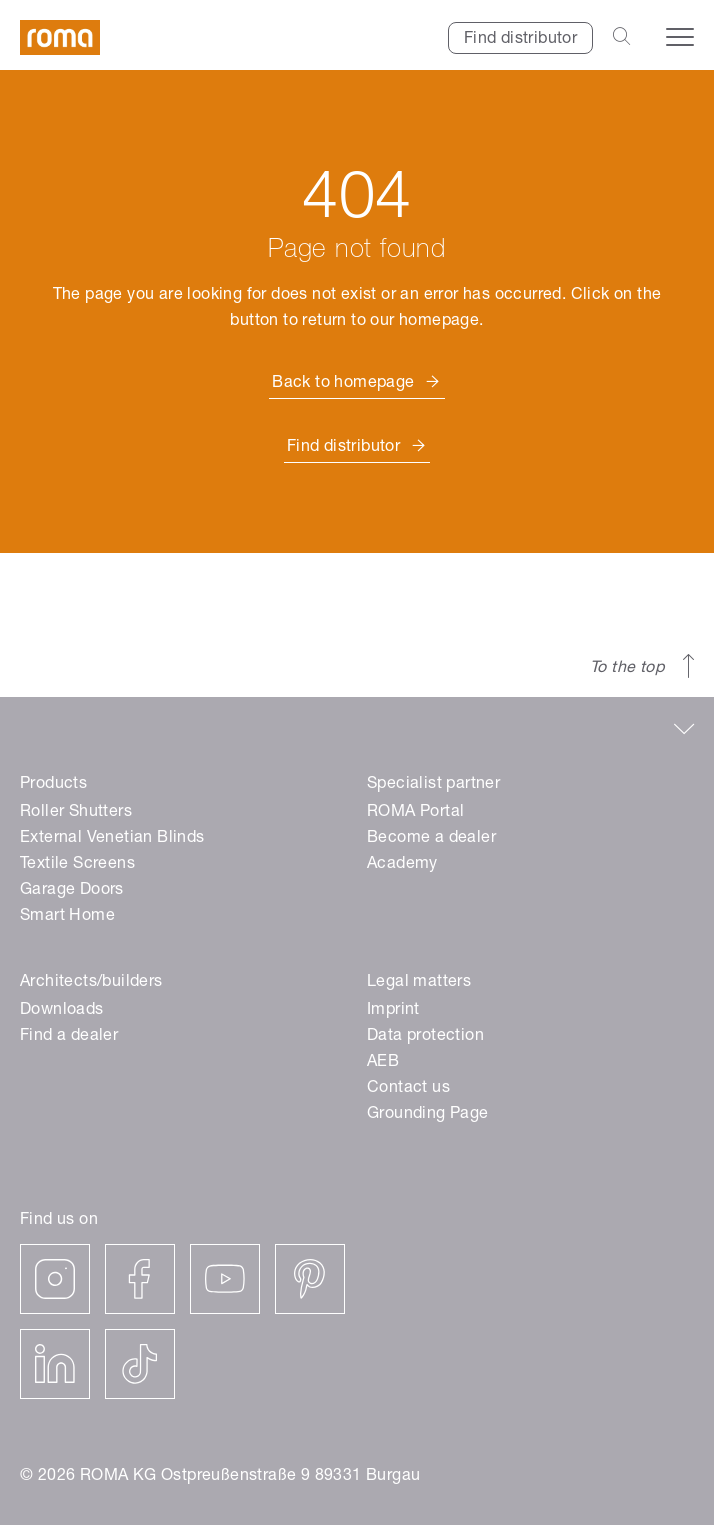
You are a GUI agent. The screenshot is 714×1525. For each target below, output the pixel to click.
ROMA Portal (415, 813)
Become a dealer (431, 839)
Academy (402, 865)
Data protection (425, 1037)
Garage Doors (72, 891)
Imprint (393, 1011)
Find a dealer (69, 1037)
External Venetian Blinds (112, 839)
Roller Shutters (76, 813)
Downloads (62, 1011)
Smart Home (67, 917)
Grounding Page (428, 1115)
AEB (383, 1063)
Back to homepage (343, 384)
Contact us (408, 1089)
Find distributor (520, 40)
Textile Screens (77, 865)
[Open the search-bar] (621, 38)
